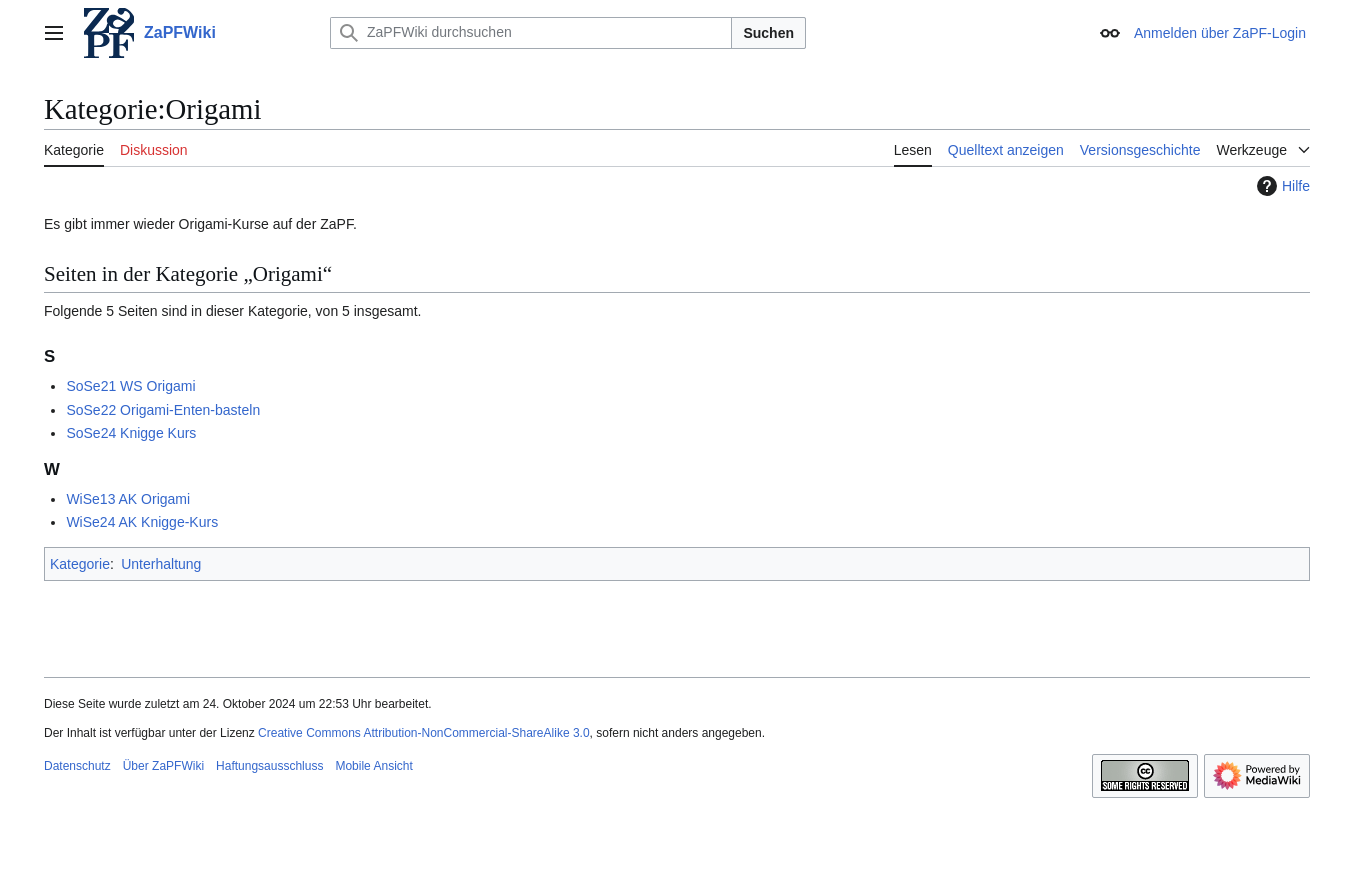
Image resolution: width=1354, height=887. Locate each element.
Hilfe (1281, 186)
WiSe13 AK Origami (128, 499)
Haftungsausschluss (269, 766)
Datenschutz (77, 766)
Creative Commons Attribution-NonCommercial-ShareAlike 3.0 (423, 733)
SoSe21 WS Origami (130, 386)
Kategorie (80, 564)
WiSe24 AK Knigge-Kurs (142, 522)
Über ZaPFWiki (163, 766)
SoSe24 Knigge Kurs (131, 433)
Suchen (768, 33)
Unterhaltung (161, 564)
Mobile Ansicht (373, 766)
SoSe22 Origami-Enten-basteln (163, 410)
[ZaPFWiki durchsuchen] (531, 33)
